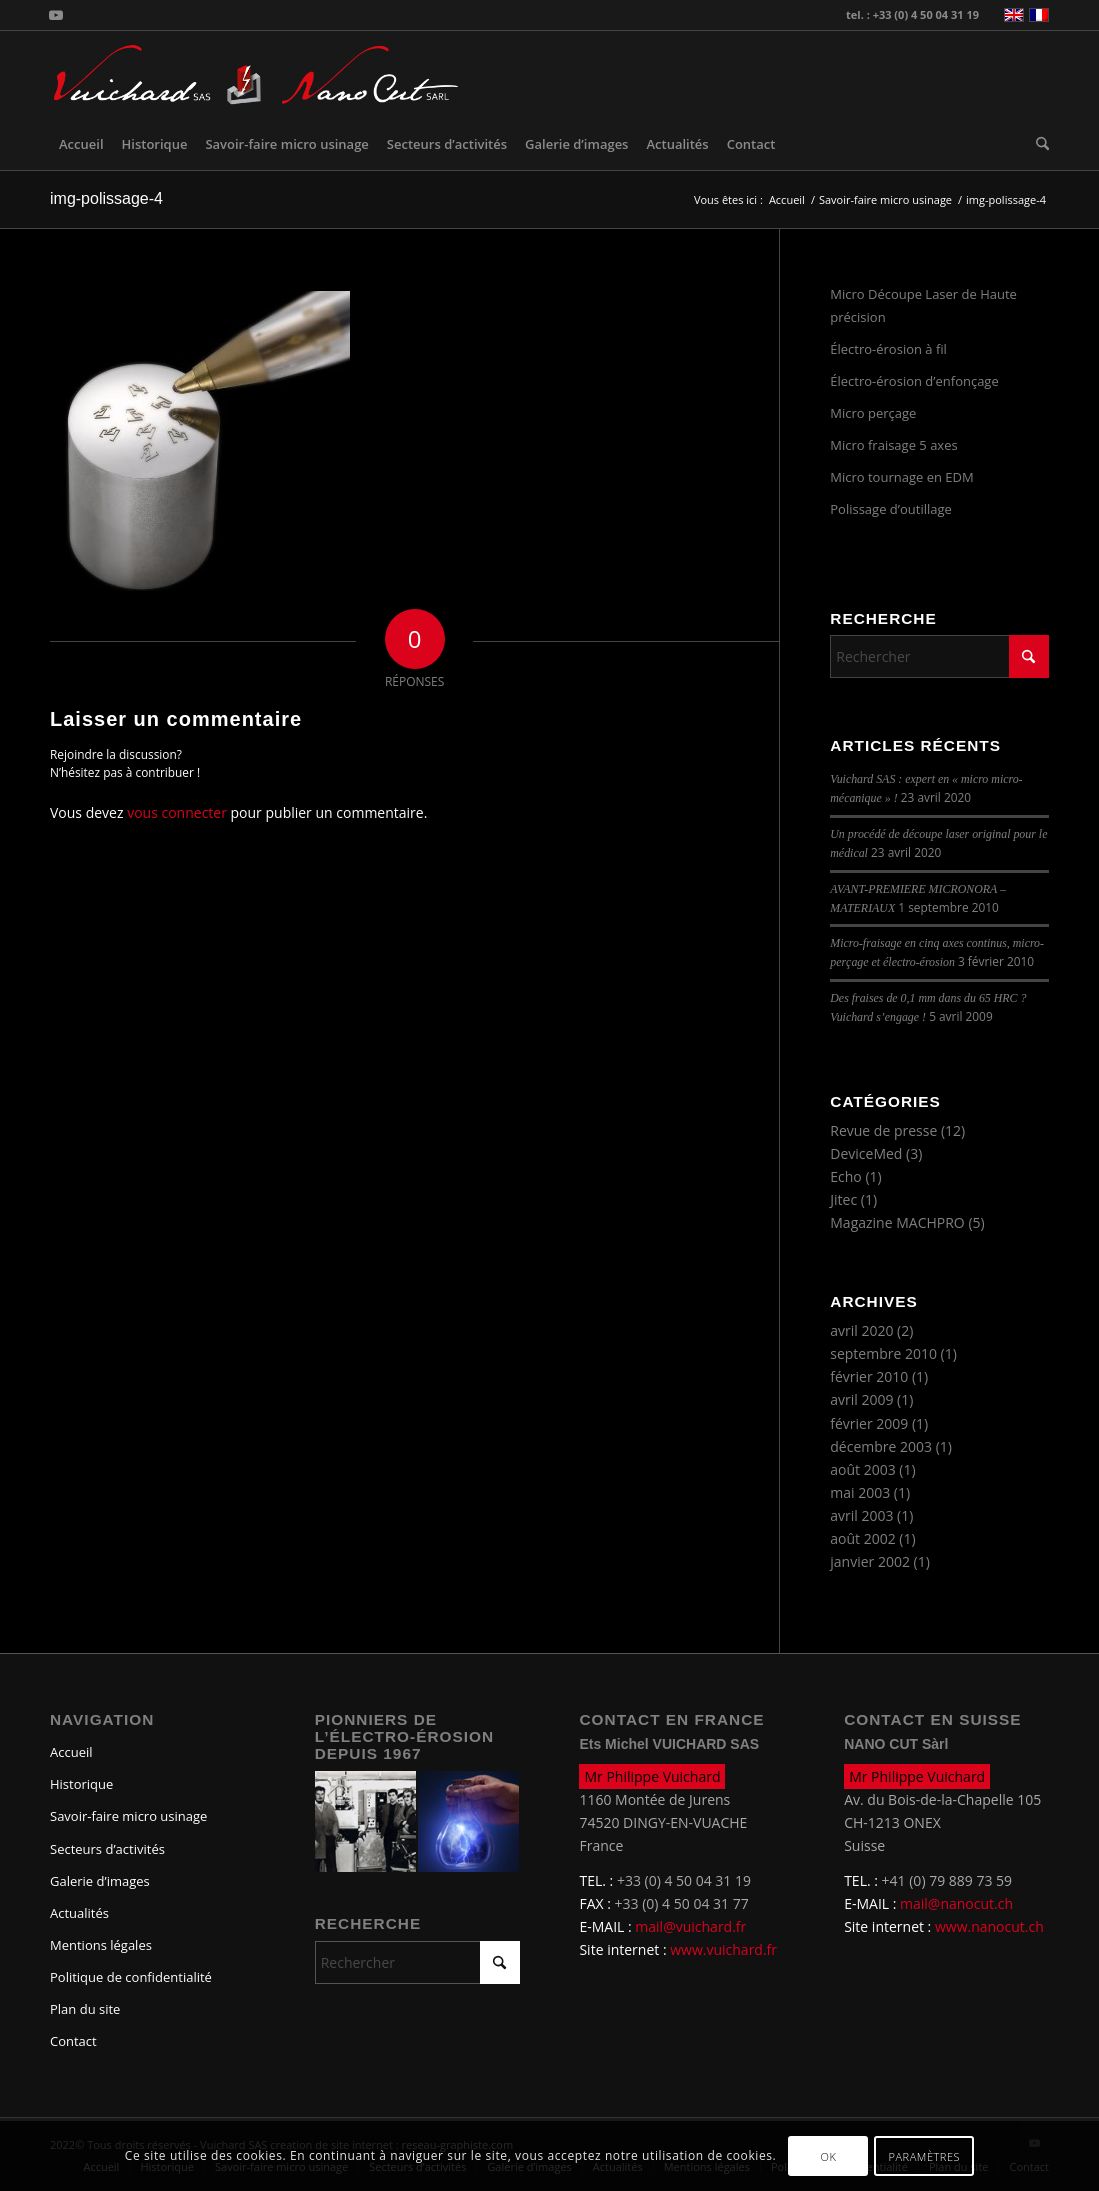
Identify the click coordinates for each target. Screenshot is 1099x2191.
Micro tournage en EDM (901, 477)
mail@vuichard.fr (690, 1926)
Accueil (71, 1752)
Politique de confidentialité (131, 1977)
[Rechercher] (1038, 144)
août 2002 (862, 1538)
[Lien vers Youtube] (56, 15)
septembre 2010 (883, 1353)
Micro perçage (873, 413)
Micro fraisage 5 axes (893, 445)
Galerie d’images (100, 1881)
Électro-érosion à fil (888, 349)
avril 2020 (861, 1330)
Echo (846, 1176)
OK (828, 2156)
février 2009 (869, 1423)
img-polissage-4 (106, 198)
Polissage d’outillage (891, 509)
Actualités (79, 1913)
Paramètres (924, 2156)
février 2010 (869, 1376)
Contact (73, 2041)
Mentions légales (101, 1945)
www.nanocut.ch (989, 1926)
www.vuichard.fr (723, 1949)
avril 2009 (861, 1399)
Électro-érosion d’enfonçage (914, 381)
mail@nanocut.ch (956, 1903)
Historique (81, 1784)
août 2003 (862, 1469)
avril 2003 (861, 1515)
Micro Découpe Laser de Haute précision (923, 305)
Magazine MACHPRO (897, 1222)
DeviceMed (866, 1153)
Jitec (843, 1199)
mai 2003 (860, 1492)
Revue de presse (883, 1130)
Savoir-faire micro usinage (128, 1816)
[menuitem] (81, 144)
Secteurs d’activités (107, 1849)
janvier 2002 (870, 1561)
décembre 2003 (881, 1446)
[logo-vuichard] (157, 75)
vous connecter (177, 812)
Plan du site (85, 2009)
